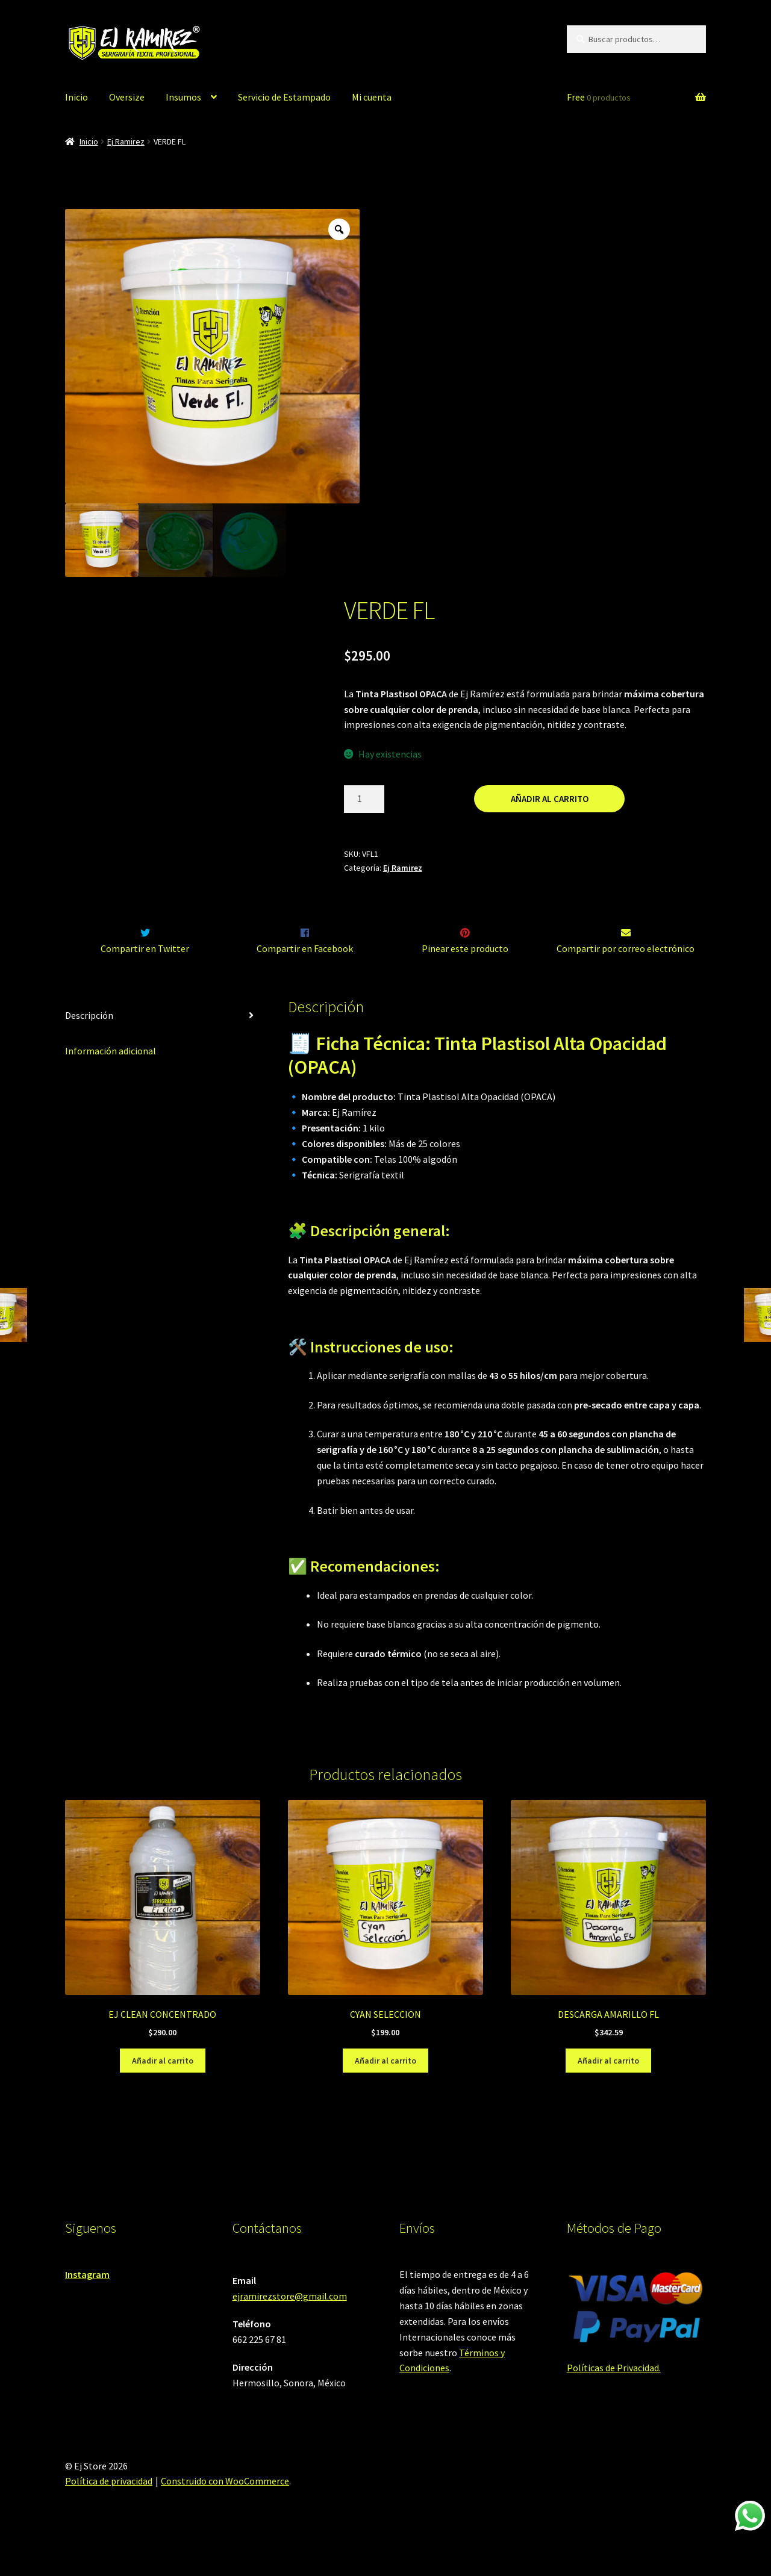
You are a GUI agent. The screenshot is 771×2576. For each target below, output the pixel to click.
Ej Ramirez (126, 141)
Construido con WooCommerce (225, 2507)
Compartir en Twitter (145, 974)
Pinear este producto (465, 974)
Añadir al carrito (549, 798)
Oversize (127, 97)
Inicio (76, 97)
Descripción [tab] (89, 1040)
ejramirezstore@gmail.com (290, 2321)
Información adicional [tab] (110, 1076)
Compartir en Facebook (305, 974)
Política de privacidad (108, 2507)
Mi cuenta (372, 97)
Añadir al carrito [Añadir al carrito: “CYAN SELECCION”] (385, 2085)
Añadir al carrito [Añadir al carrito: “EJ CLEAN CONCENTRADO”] (162, 2085)
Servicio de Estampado (284, 97)
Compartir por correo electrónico (626, 974)
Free (599, 97)
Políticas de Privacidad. (614, 2394)
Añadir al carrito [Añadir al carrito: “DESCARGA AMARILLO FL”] (608, 2085)
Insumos (183, 97)
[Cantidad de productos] (364, 799)
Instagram (87, 2300)
